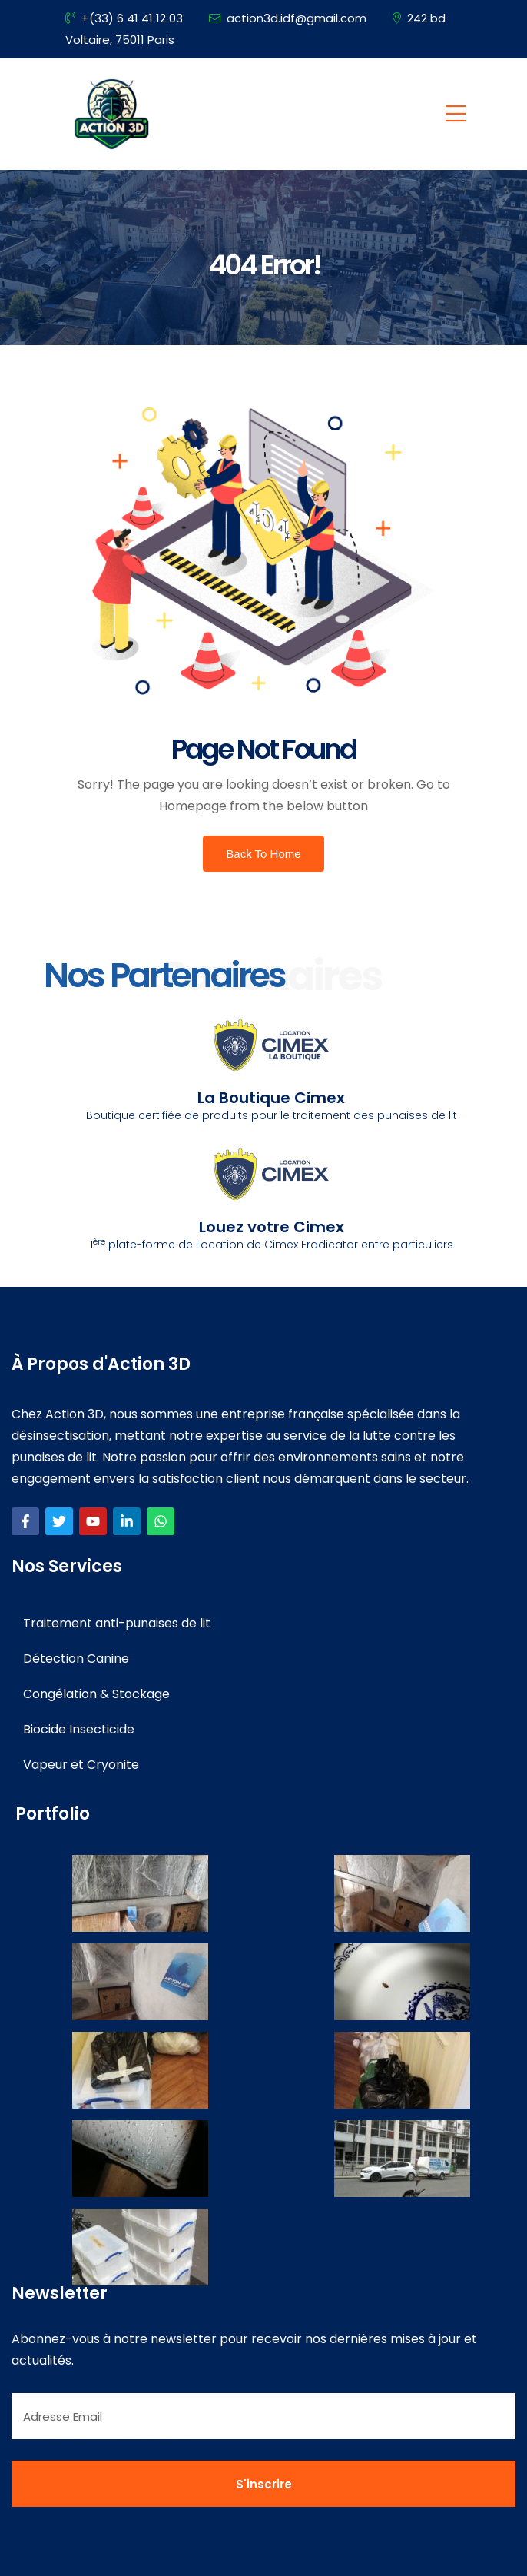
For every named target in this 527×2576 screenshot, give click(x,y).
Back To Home (263, 853)
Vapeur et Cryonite (81, 1764)
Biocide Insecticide (78, 1729)
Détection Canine (76, 1658)
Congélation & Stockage (96, 1694)
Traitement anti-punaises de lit (116, 1623)
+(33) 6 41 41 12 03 (124, 18)
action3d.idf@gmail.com (287, 18)
